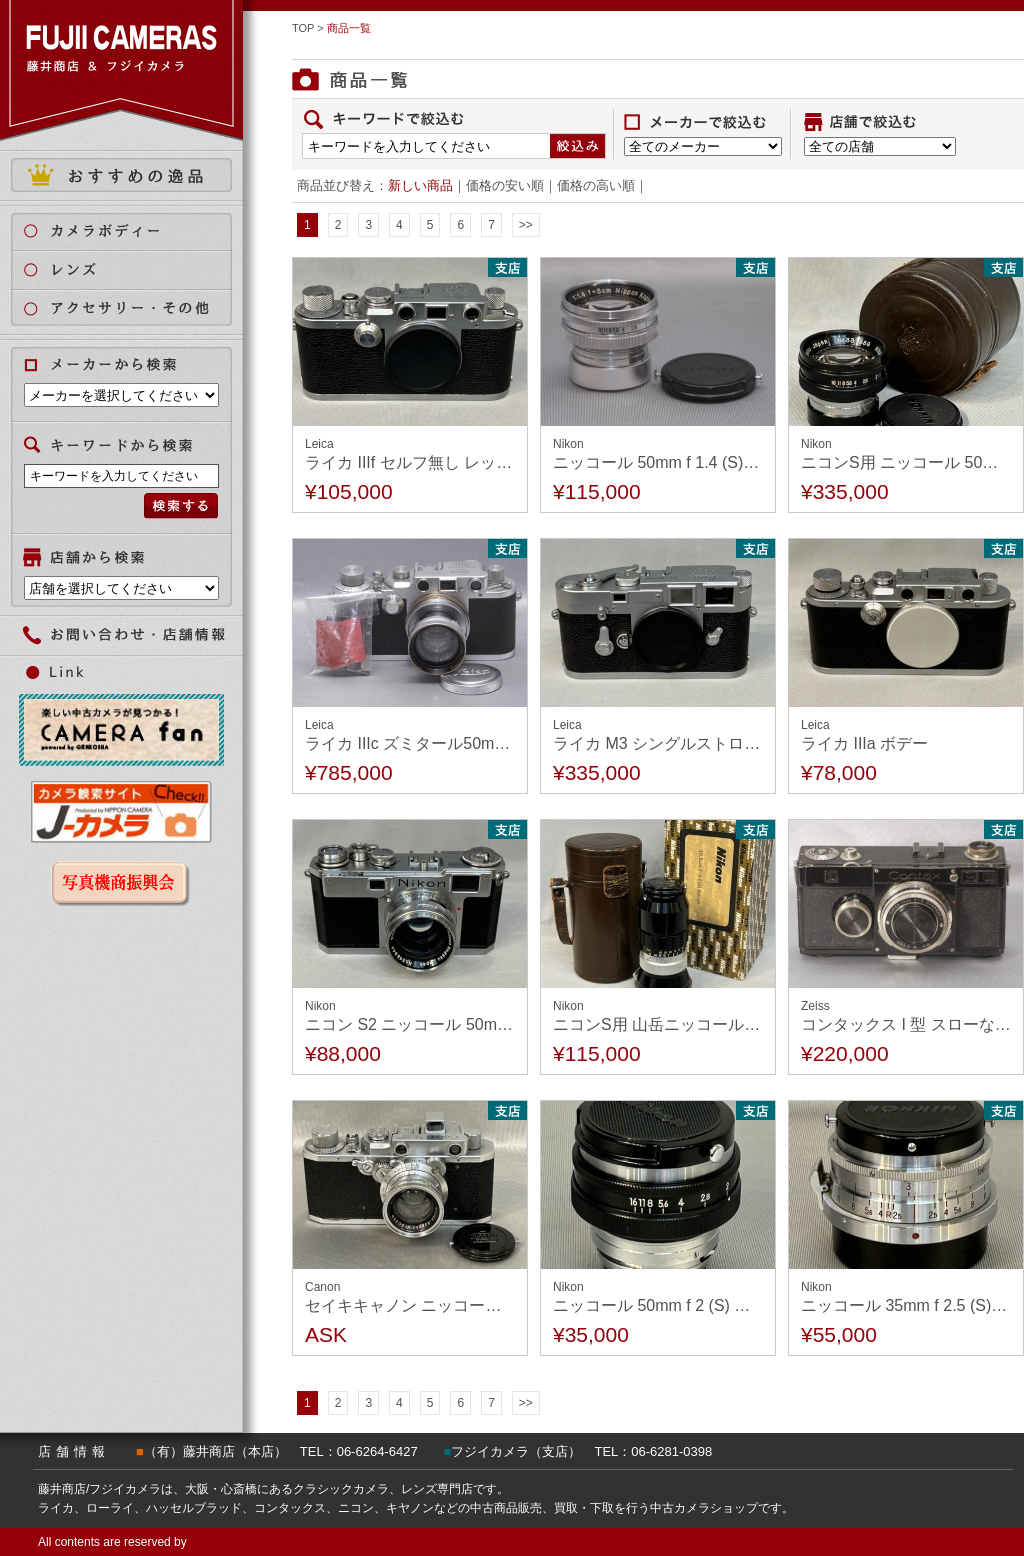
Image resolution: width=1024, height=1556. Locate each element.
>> (526, 225)
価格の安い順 (505, 185)
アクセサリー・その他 (133, 308)
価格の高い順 (596, 185)
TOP (303, 28)
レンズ (133, 269)
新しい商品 (420, 185)
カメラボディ (133, 230)
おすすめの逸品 (121, 175)
